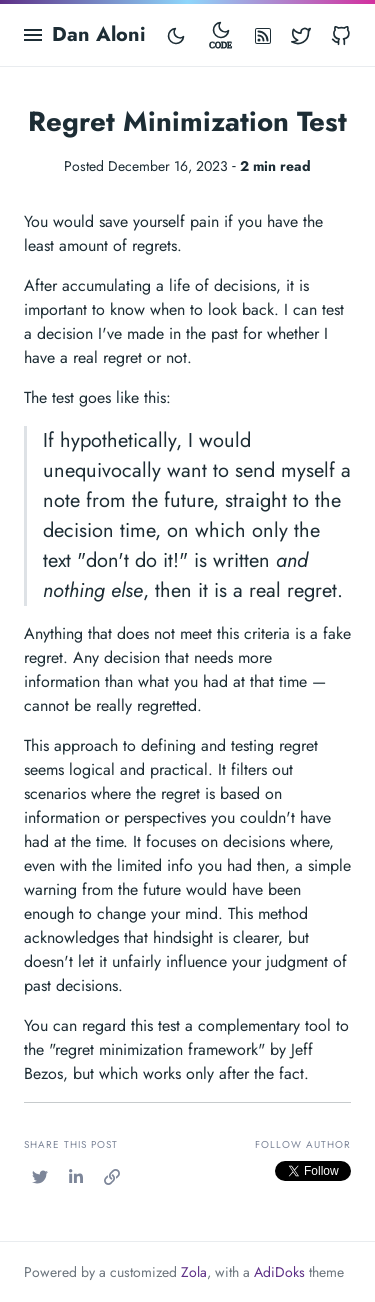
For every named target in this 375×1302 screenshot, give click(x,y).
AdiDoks (279, 1272)
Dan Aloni (99, 34)
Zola (194, 1272)
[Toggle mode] (176, 35)
